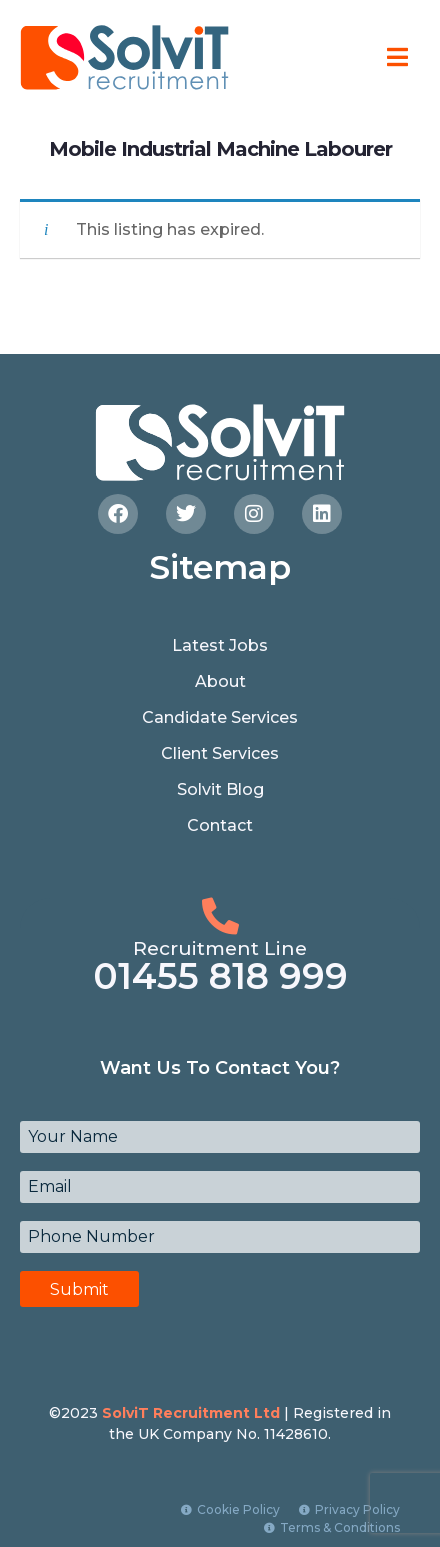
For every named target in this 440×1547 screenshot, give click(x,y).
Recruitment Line (220, 948)
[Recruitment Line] (220, 916)
